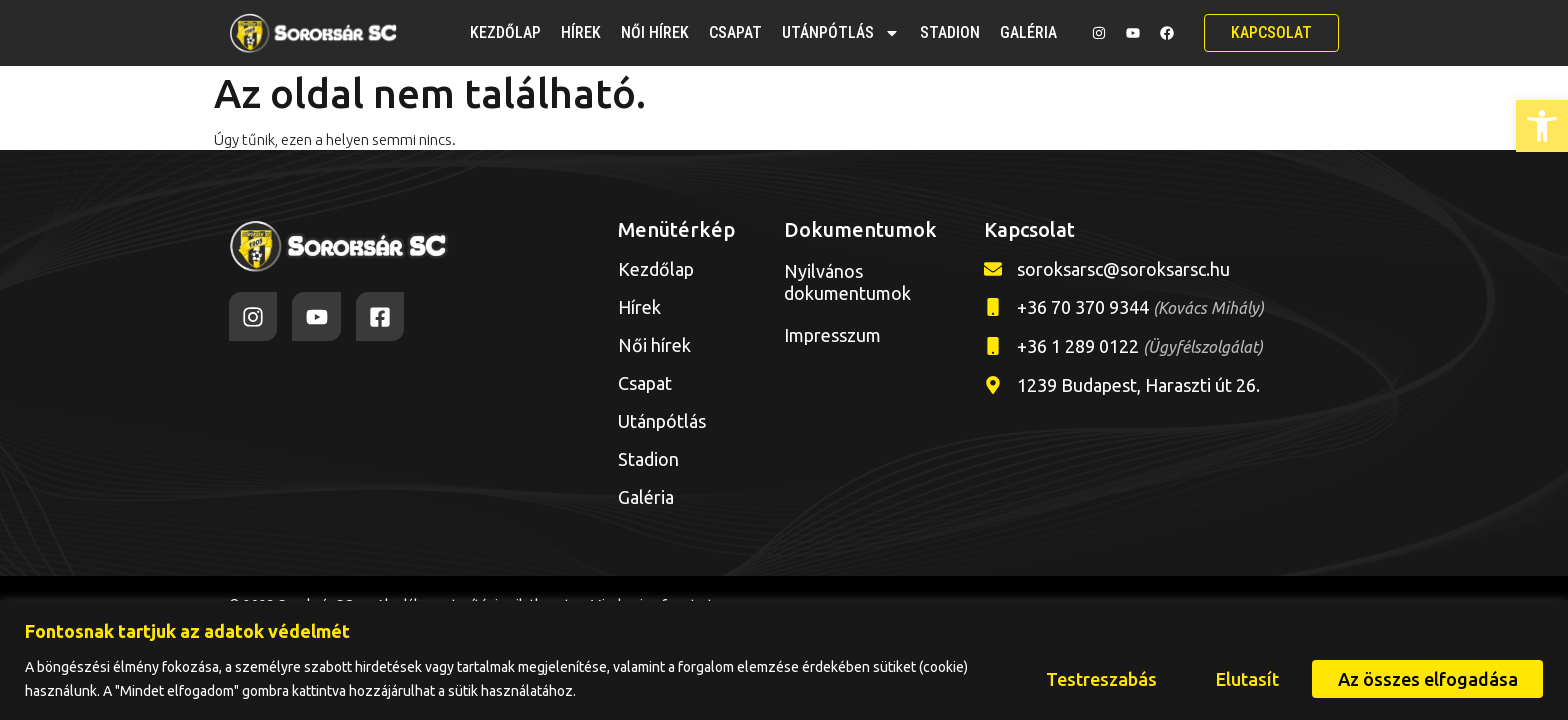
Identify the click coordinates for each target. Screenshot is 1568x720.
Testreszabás (1098, 679)
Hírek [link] (581, 32)
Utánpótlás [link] (841, 33)
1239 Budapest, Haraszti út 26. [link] (1138, 385)
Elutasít (1245, 679)
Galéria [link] (1028, 32)
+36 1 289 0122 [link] (1140, 346)
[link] (1542, 126)
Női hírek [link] (655, 32)
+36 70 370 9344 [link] (1140, 307)
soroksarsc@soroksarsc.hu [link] (1123, 269)
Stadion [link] (950, 32)
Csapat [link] (735, 32)
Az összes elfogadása (1427, 679)
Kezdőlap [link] (505, 32)
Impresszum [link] (832, 335)
